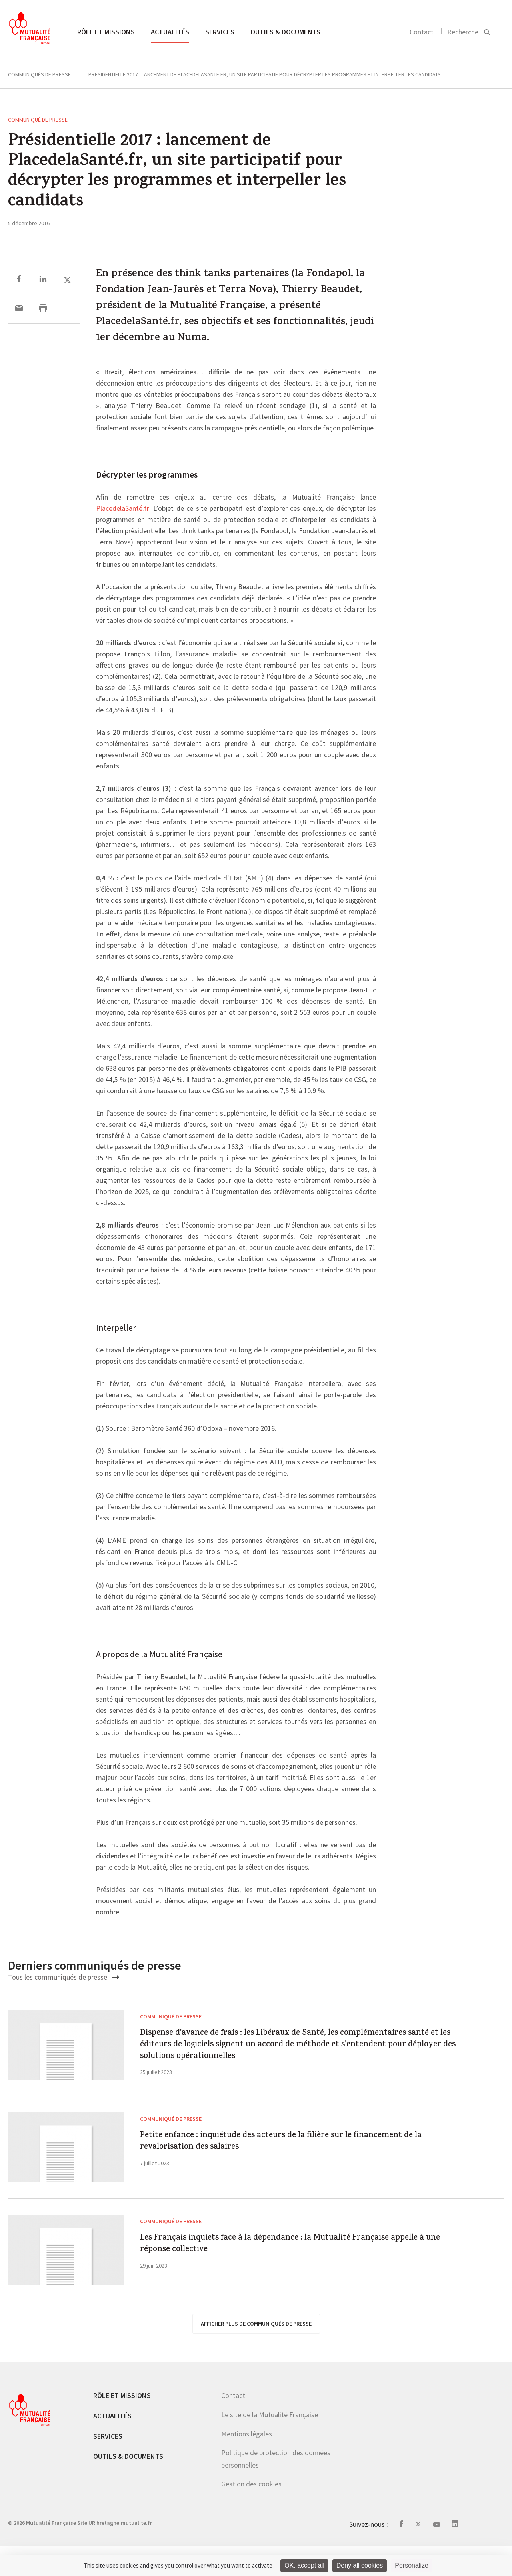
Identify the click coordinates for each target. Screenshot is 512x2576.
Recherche (462, 31)
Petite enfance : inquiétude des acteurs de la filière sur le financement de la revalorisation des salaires (294, 2177)
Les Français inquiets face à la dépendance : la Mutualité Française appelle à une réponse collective (294, 2279)
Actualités (170, 31)
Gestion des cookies (251, 2513)
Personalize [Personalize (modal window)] (411, 2565)
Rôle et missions (106, 31)
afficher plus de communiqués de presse (256, 2353)
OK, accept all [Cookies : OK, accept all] (304, 2565)
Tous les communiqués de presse (63, 1977)
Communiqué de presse (38, 119)
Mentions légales (246, 2463)
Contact (422, 31)
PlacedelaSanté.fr (122, 509)
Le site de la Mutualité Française (269, 2444)
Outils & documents (285, 31)
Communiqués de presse (39, 74)
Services (219, 31)
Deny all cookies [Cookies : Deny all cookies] (359, 2565)
